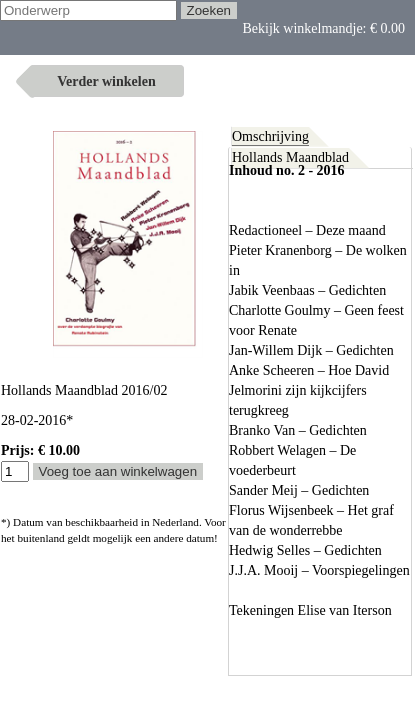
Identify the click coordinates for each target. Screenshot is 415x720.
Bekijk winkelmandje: (81, 45)
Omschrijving (270, 136)
